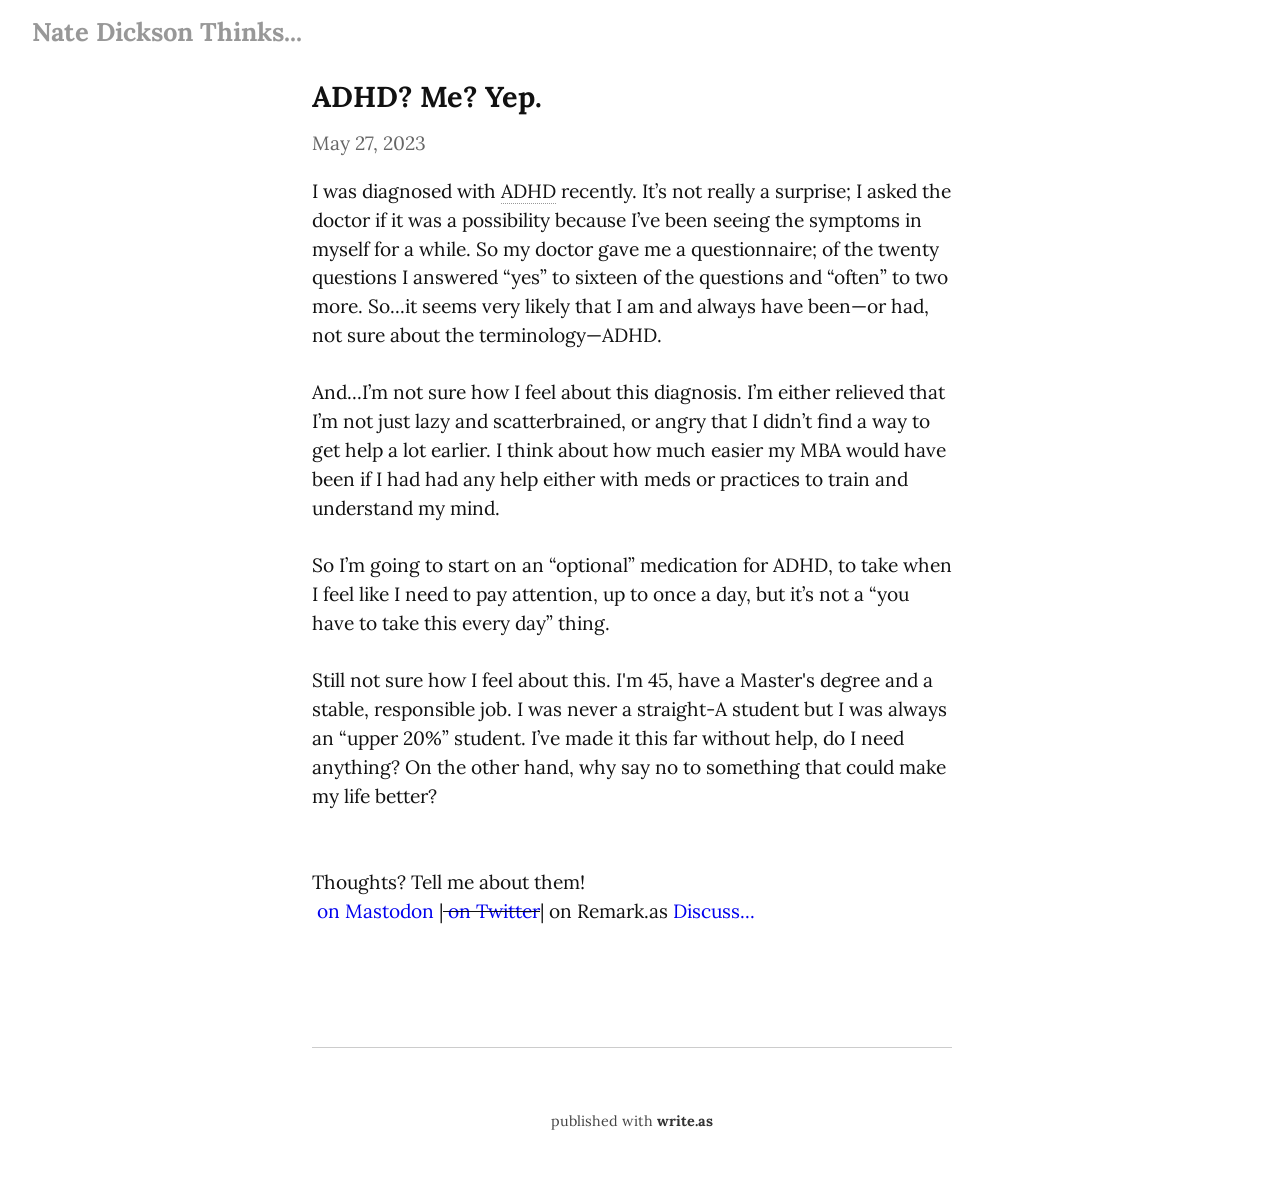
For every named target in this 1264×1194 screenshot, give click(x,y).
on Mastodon (375, 911)
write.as (685, 1121)
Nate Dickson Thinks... (167, 31)
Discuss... (714, 911)
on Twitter (494, 911)
